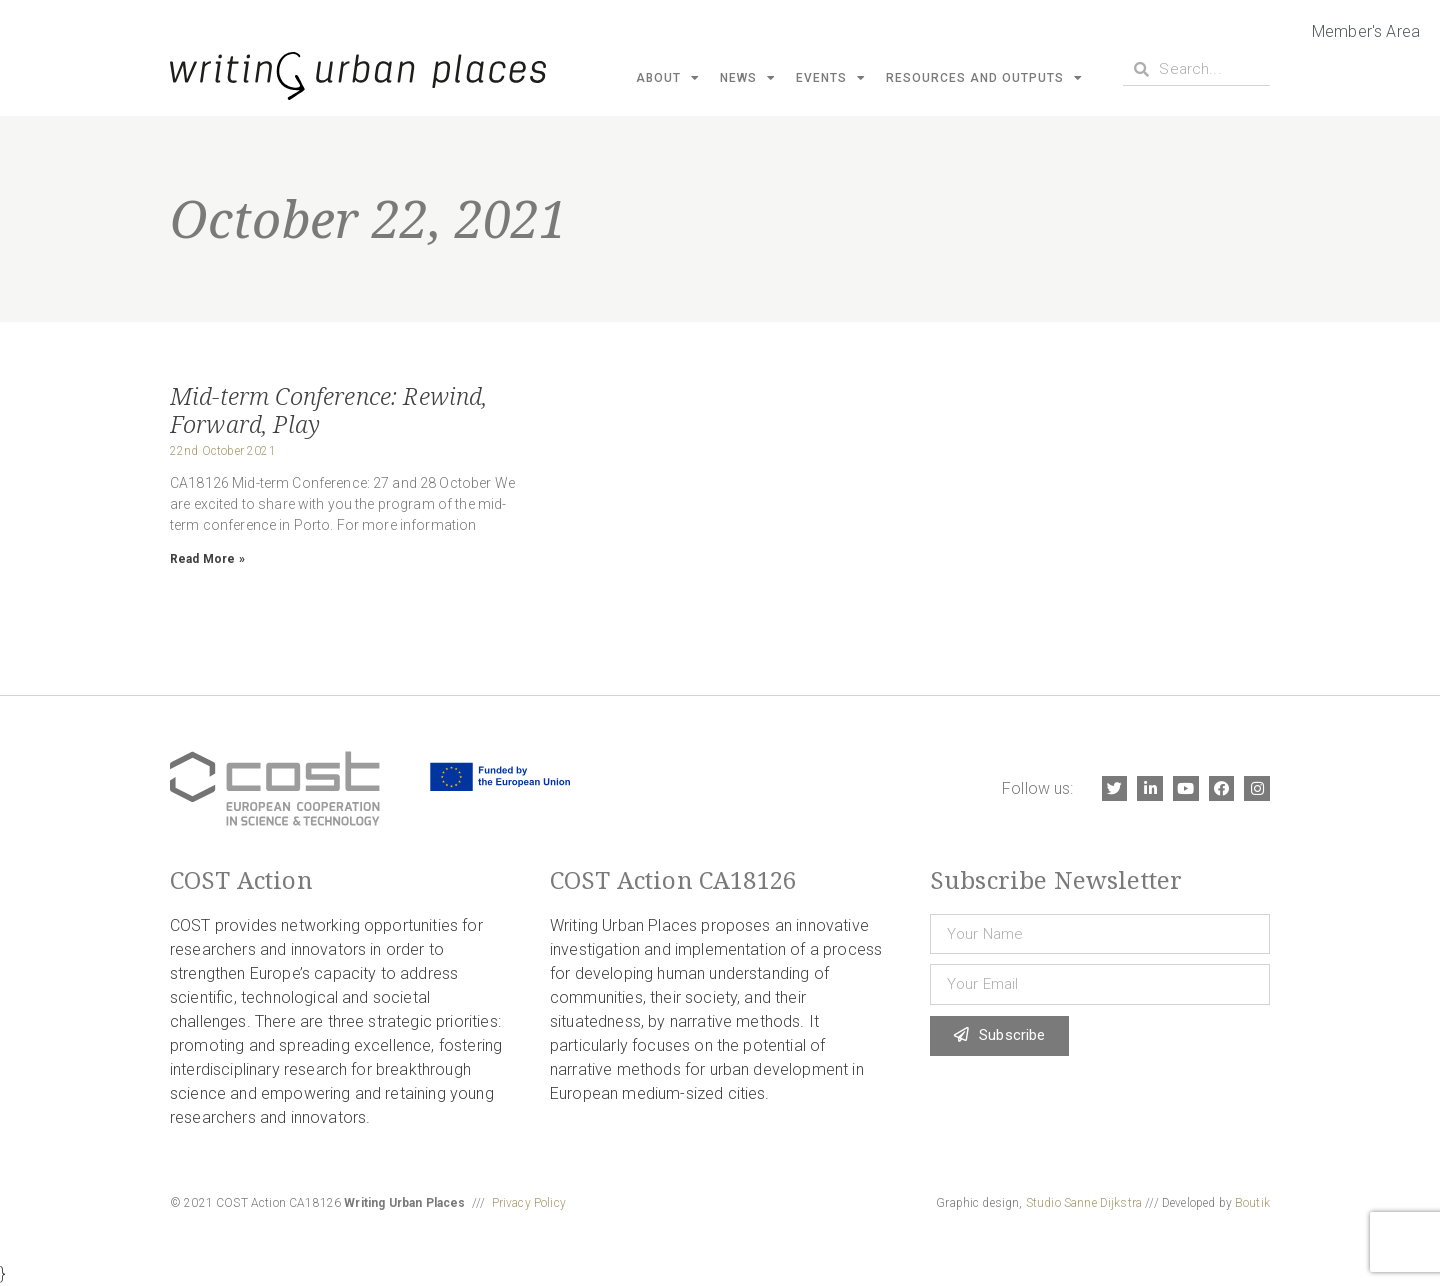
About (668, 78)
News (748, 78)
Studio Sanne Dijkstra (1084, 1203)
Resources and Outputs (984, 78)
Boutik (1252, 1203)
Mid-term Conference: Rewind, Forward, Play (328, 409)
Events (831, 78)
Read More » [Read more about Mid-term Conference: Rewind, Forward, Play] (207, 559)
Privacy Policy (529, 1203)
